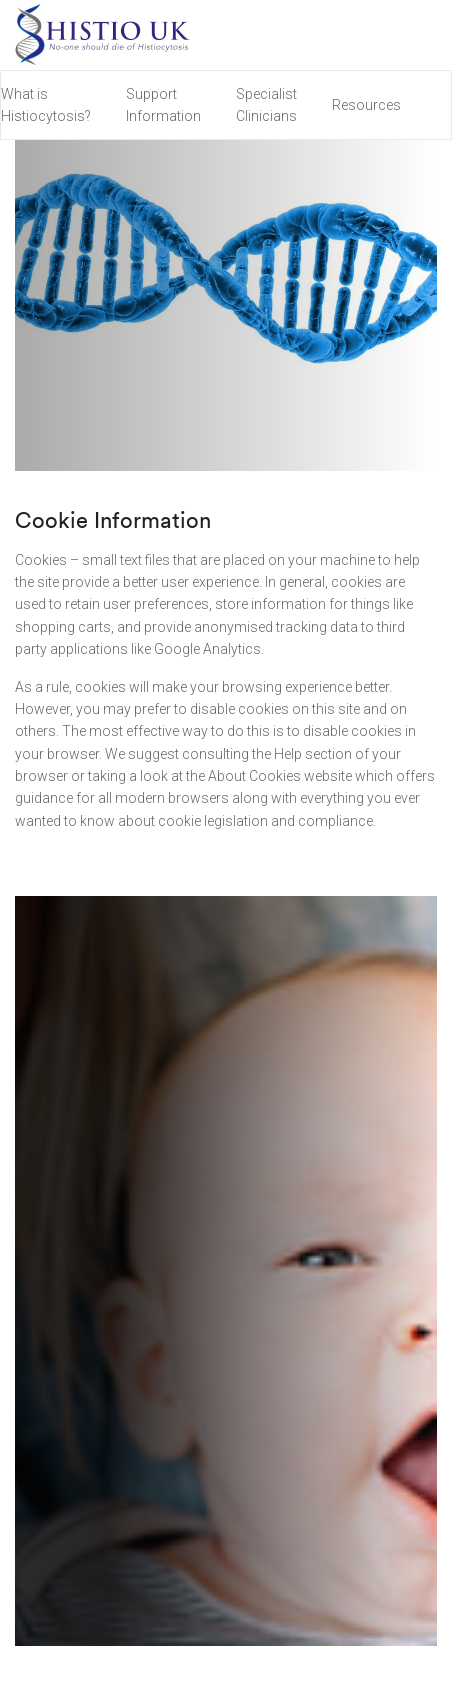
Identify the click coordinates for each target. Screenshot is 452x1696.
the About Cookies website (269, 776)
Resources (366, 105)
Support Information (163, 105)
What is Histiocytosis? (46, 105)
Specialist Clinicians (266, 105)
